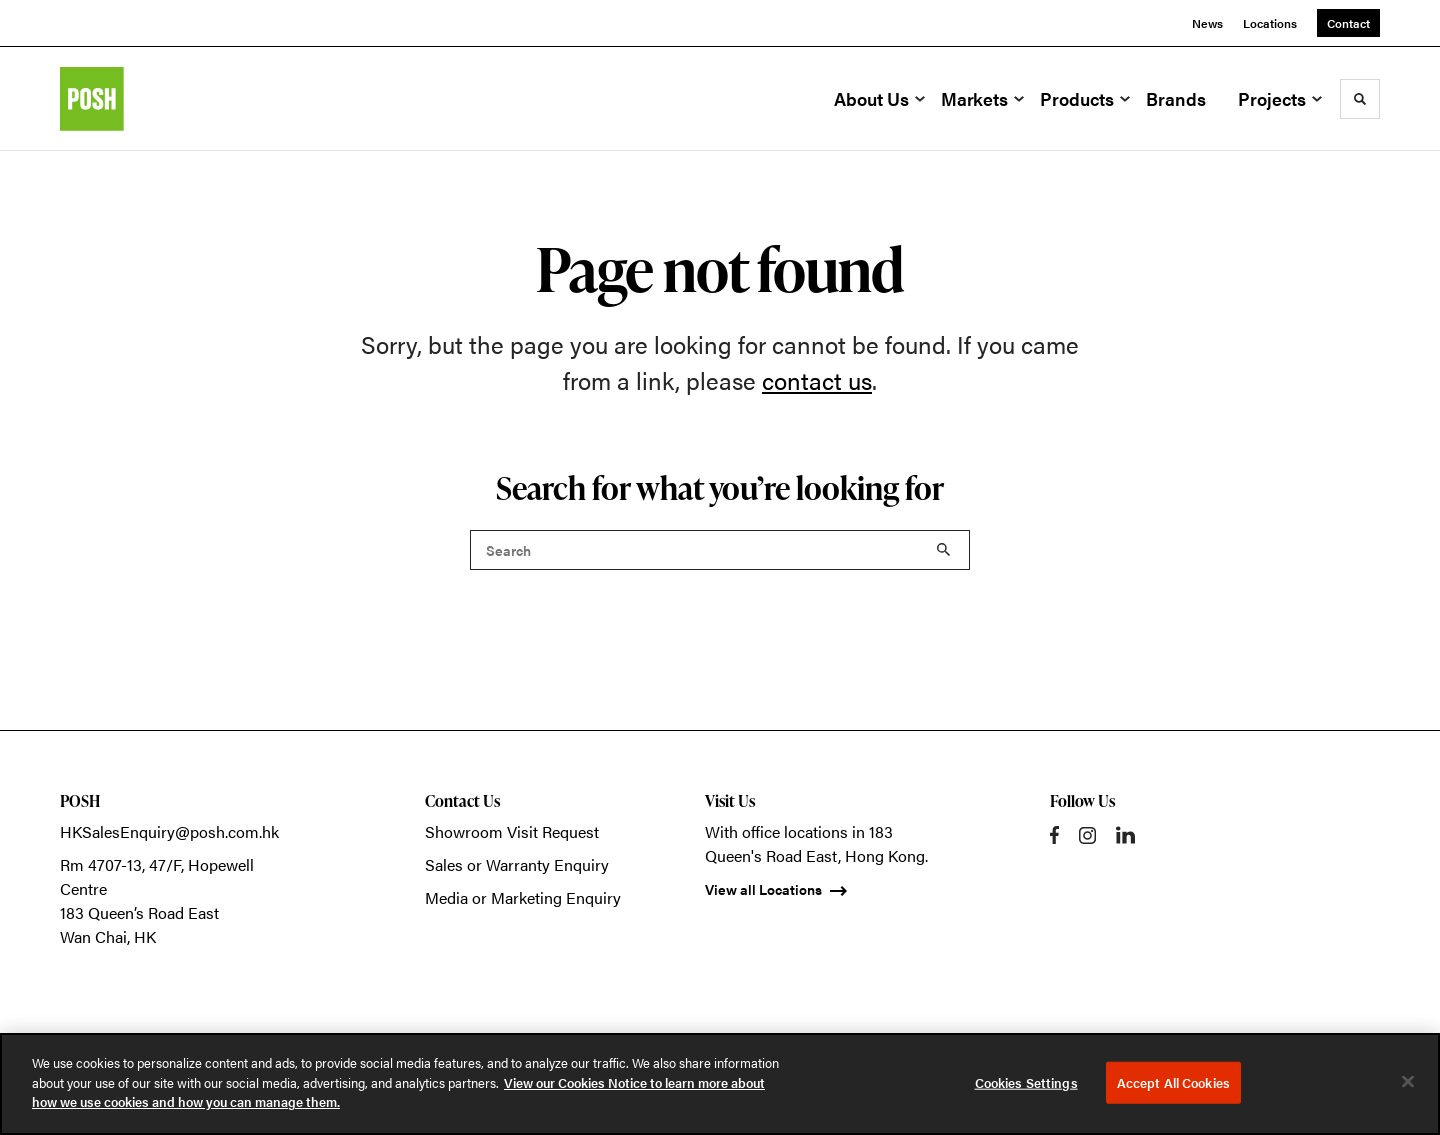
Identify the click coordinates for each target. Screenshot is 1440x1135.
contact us (817, 380)
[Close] (1408, 1082)
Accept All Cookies (1173, 1082)
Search (944, 550)
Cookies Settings (1026, 1082)
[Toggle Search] (1360, 99)
